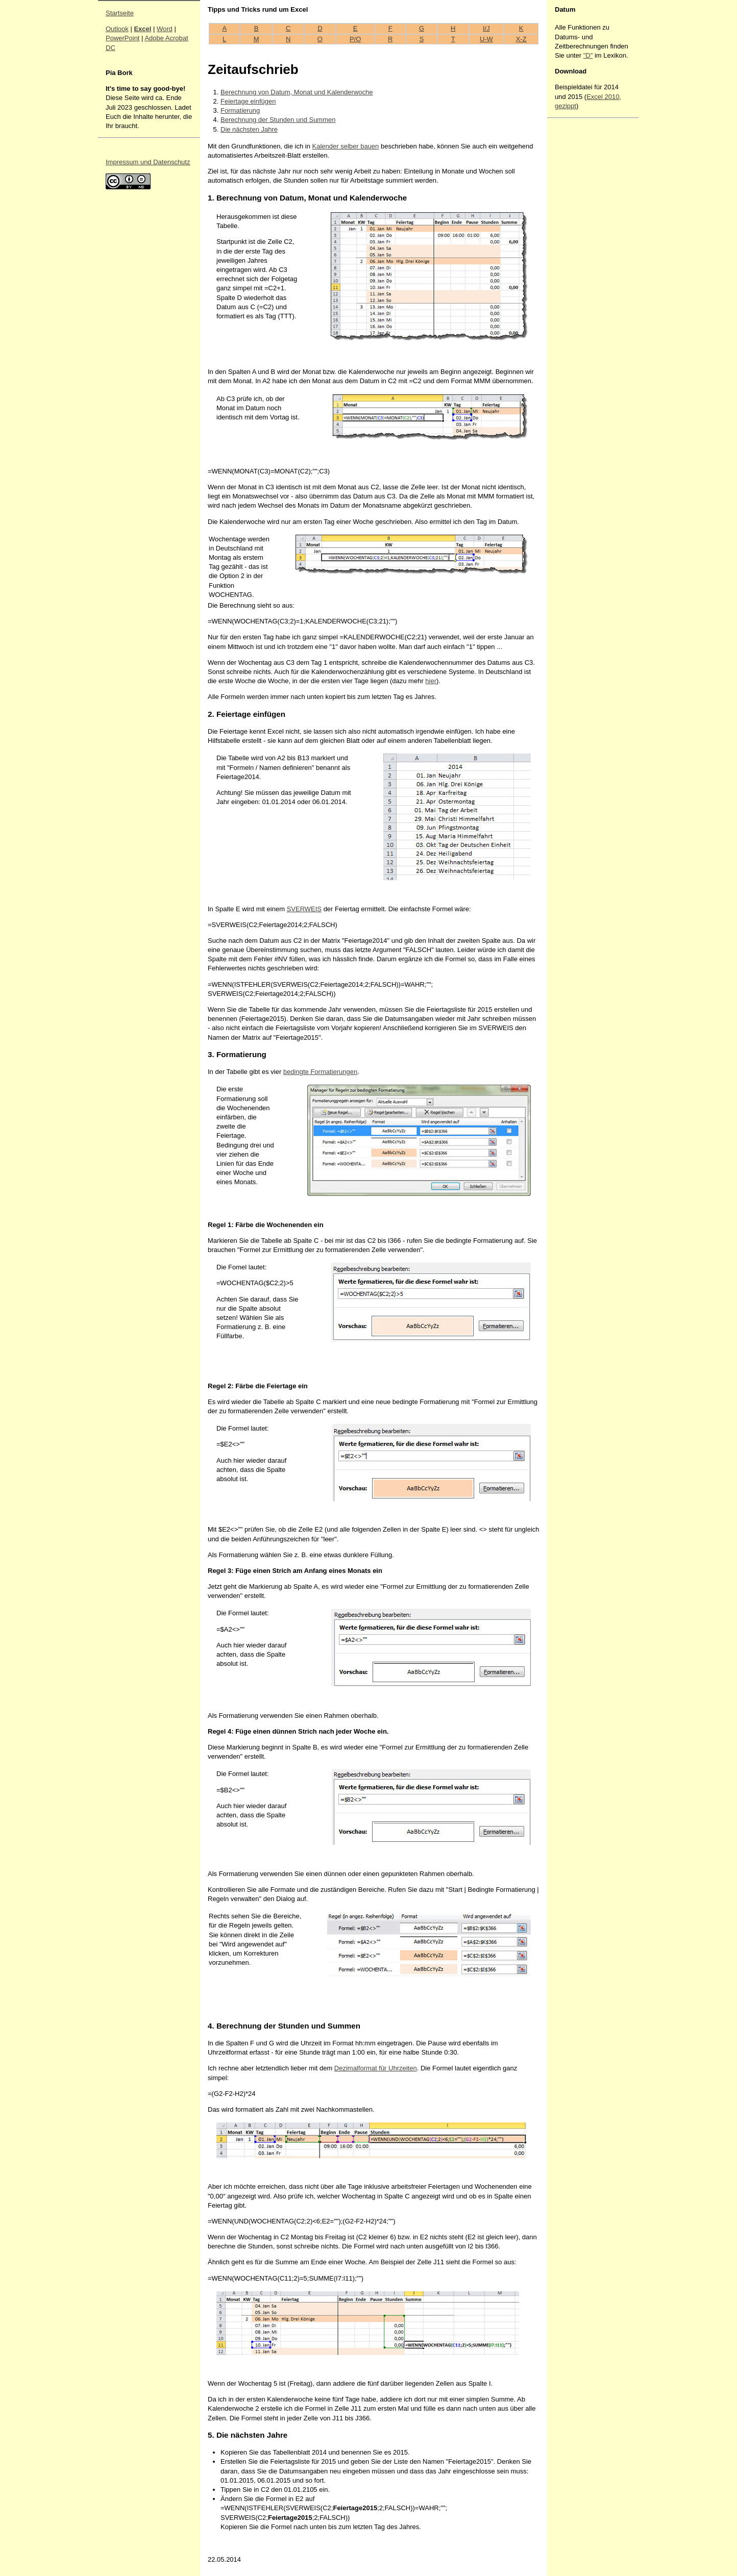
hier (430, 681)
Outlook (117, 29)
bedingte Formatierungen (320, 1072)
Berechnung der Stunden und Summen (278, 119)
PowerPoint (122, 38)
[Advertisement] (585, 274)
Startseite (120, 13)
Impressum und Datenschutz (148, 162)
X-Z (521, 39)
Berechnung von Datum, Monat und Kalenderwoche (296, 92)
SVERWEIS (304, 909)
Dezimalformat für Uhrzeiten (375, 2068)
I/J (486, 28)
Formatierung (240, 110)
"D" (588, 55)
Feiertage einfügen (248, 101)
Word (165, 29)
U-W (486, 39)
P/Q (355, 39)
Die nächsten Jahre (249, 129)
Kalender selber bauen (345, 146)
